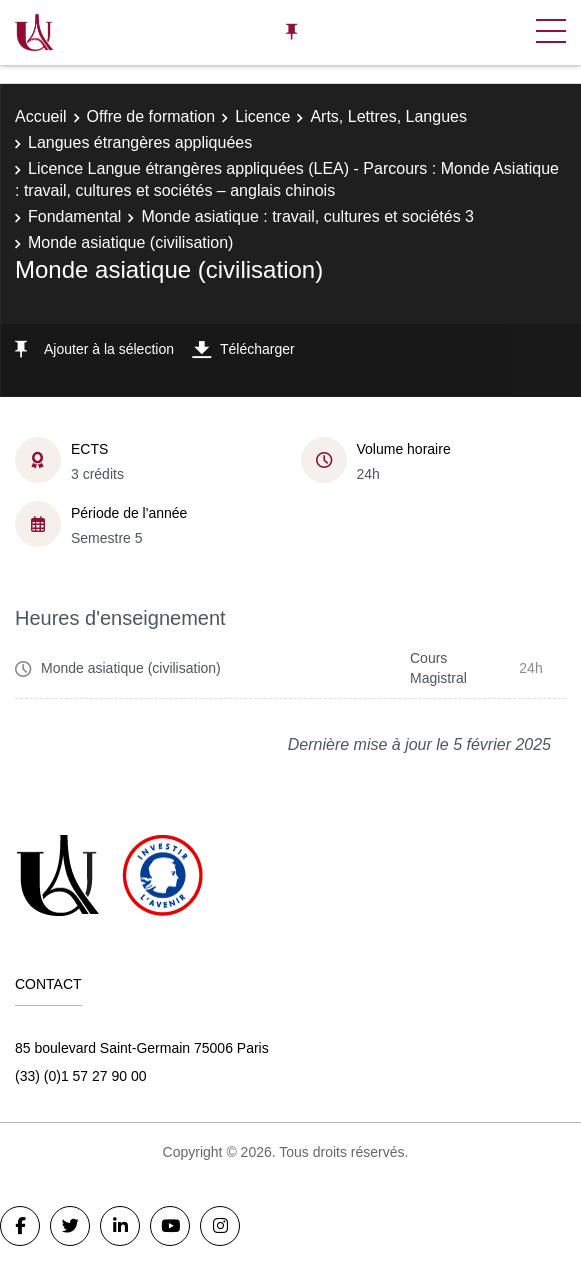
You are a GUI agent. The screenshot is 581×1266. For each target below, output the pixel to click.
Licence (262, 116)
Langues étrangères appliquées (140, 142)
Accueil (41, 116)
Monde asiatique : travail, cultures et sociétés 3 (307, 216)
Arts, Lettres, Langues (388, 116)
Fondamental (74, 216)
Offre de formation (151, 116)
